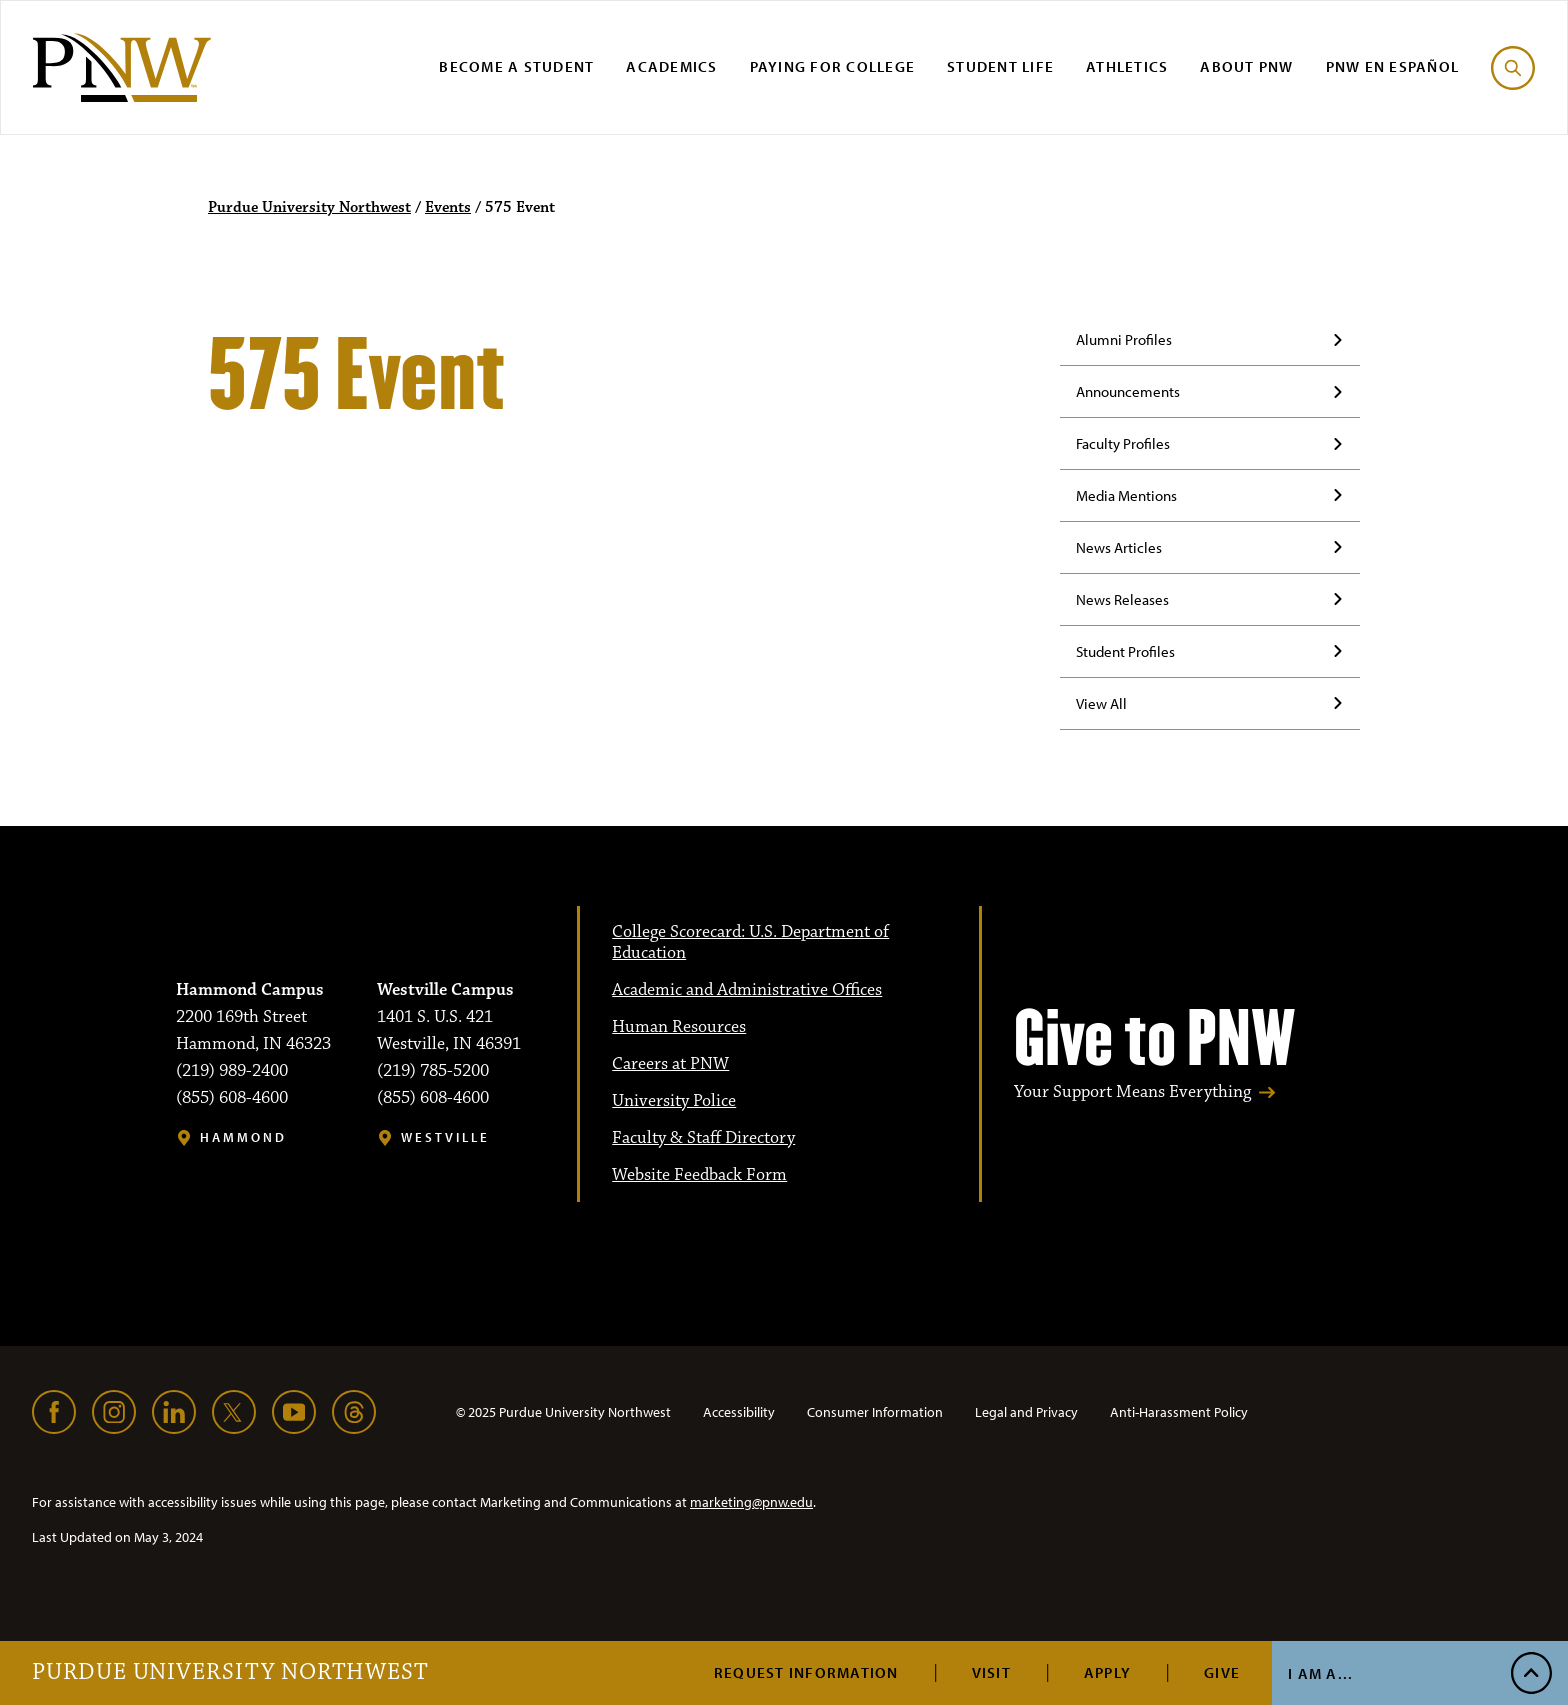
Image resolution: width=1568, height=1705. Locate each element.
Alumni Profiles (1124, 339)
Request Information (806, 1672)
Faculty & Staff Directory (703, 1138)
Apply (1107, 1672)
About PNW (1246, 66)
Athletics (1127, 66)
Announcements (1128, 391)
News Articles (1119, 547)
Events (448, 208)
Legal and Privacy (1026, 1412)
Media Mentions (1126, 495)
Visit (991, 1672)
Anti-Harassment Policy (1179, 1412)
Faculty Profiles (1123, 443)
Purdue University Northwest (230, 1673)
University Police (674, 1101)
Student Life (1000, 66)
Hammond (243, 1137)
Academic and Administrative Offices (747, 990)
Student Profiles (1125, 651)
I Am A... (1320, 1673)
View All (1101, 703)
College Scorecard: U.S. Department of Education (750, 942)
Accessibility (739, 1412)
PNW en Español (1393, 66)
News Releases (1122, 599)
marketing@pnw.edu (751, 1502)
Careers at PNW (670, 1064)
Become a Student (516, 66)
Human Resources (679, 1027)
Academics (671, 66)
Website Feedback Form (699, 1175)
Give (1222, 1672)
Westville (445, 1137)
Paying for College (833, 66)
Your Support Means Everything (1132, 1092)
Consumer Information (875, 1412)
